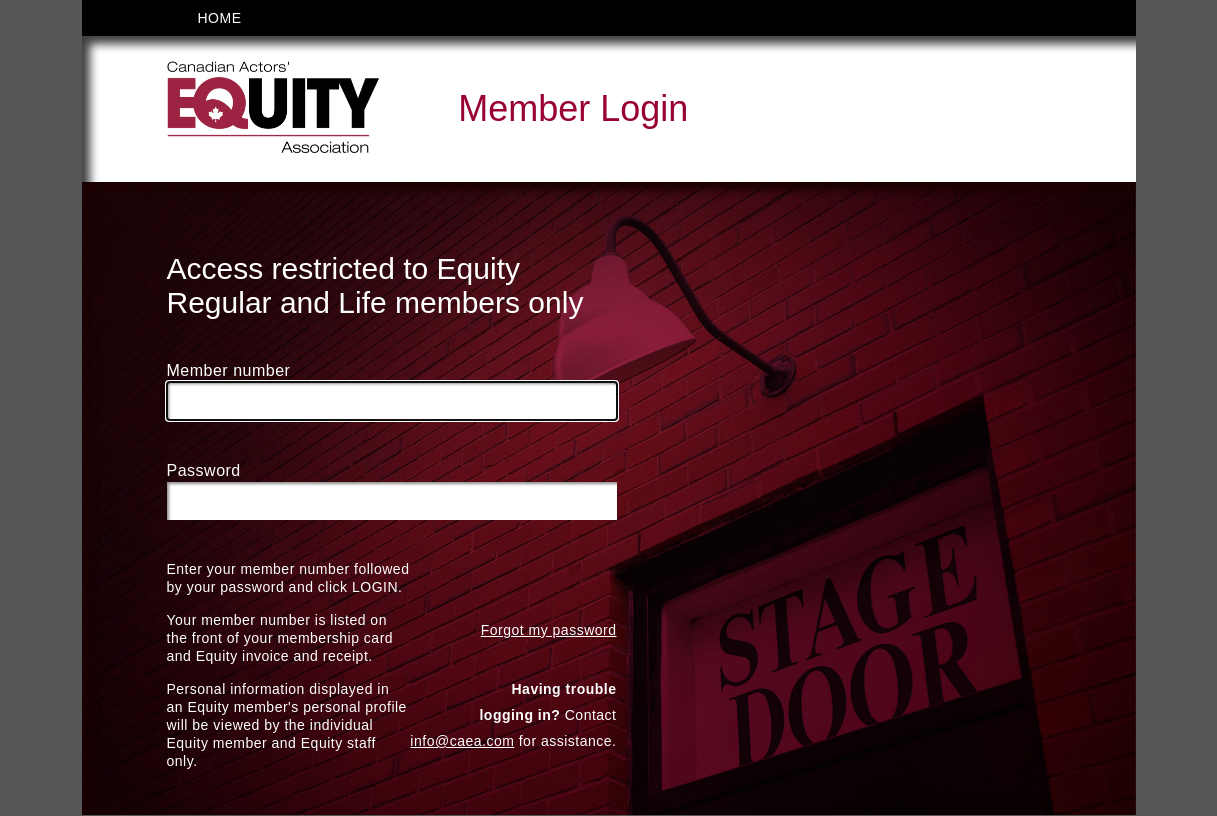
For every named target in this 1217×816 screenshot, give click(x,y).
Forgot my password (549, 631)
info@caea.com (462, 742)
